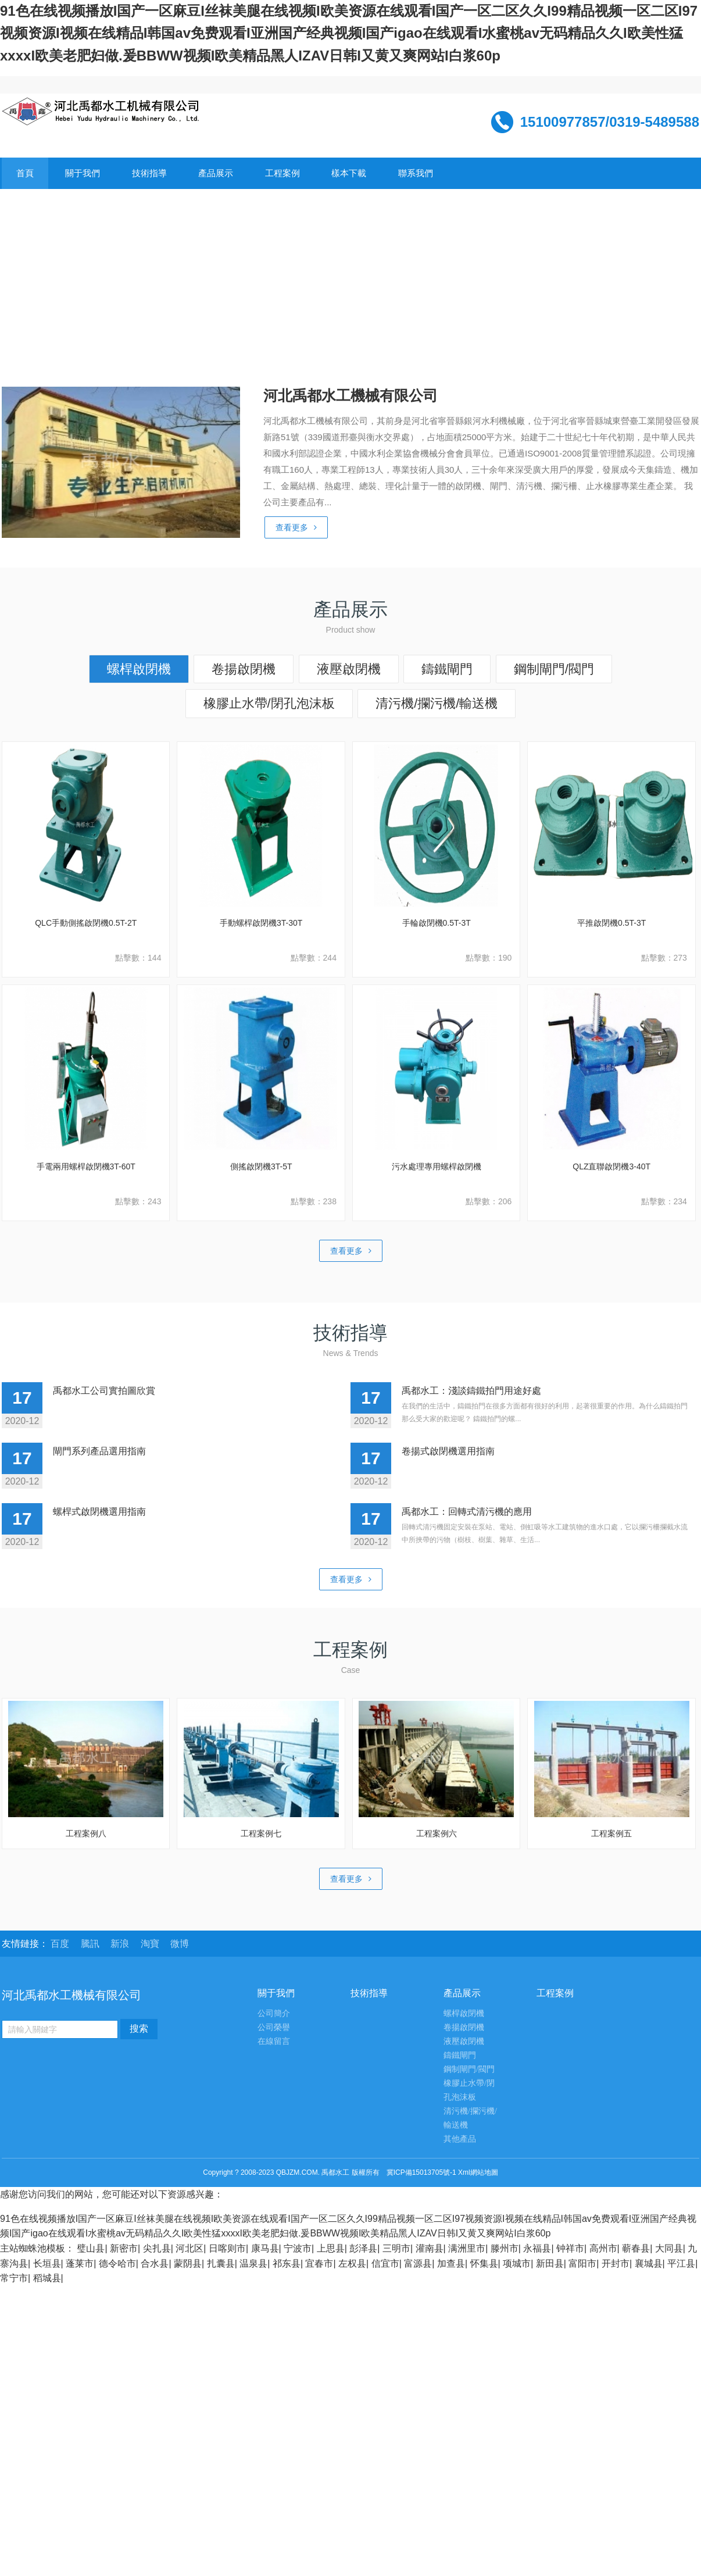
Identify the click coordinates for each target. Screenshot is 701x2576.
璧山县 (91, 2248)
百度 (61, 1944)
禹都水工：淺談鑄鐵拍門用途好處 (471, 1391)
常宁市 (14, 2278)
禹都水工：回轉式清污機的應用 (467, 1512)
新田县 (550, 2263)
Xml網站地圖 (478, 2172)
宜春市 (319, 2263)
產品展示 (215, 173)
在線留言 (273, 2041)
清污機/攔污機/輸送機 (436, 703)
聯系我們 (415, 173)
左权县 (352, 2263)
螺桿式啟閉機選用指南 (99, 1512)
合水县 (155, 2263)
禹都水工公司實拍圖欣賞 (104, 1391)
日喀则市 (227, 2248)
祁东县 (287, 2263)
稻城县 (47, 2278)
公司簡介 (273, 2013)
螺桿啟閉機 (139, 669)
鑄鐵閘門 (447, 669)
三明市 (396, 2248)
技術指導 (149, 173)
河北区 (189, 2248)
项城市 (517, 2263)
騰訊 (91, 1944)
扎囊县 (221, 2263)
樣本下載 (348, 173)
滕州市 (504, 2248)
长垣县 (47, 2263)
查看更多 (296, 527)
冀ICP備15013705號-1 (421, 2172)
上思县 (331, 2248)
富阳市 (582, 2263)
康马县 (265, 2248)
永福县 (537, 2248)
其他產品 (460, 2139)
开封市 (616, 2263)
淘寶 (151, 1944)
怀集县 (484, 2263)
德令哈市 (117, 2263)
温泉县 (253, 2263)
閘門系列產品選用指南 (99, 1451)
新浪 (120, 1944)
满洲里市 (466, 2248)
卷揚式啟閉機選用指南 (448, 1451)
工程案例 (282, 173)
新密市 (124, 2248)
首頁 (25, 173)
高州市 (603, 2248)
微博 (179, 1944)
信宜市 (385, 2263)
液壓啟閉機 (349, 669)
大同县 (669, 2248)
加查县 (451, 2263)
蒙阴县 (188, 2263)
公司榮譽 (273, 2027)
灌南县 (430, 2248)
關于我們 (82, 173)
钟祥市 (570, 2248)
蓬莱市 (80, 2263)
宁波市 (298, 2248)
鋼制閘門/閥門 (554, 669)
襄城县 (649, 2263)
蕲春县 (636, 2248)
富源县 (418, 2263)
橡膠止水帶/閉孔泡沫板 (269, 703)
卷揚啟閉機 (244, 669)
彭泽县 (363, 2248)
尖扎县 (157, 2248)
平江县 (681, 2263)
